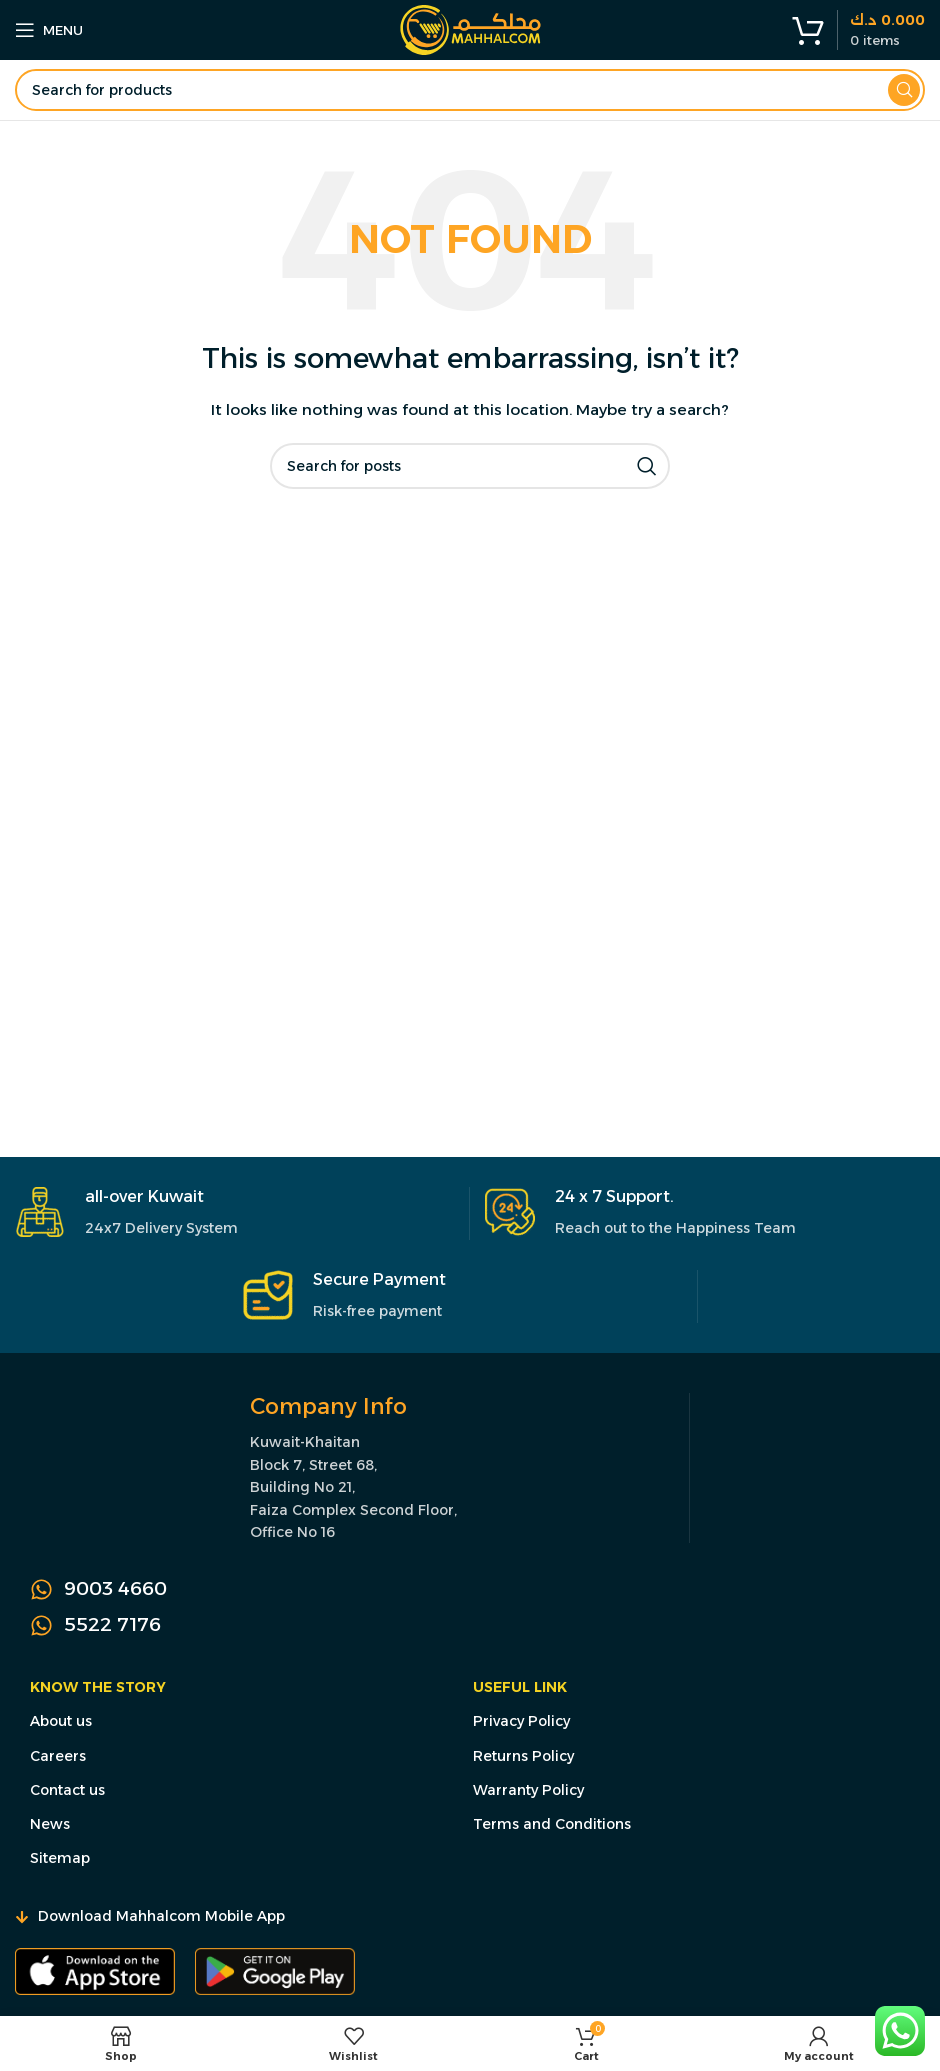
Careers (58, 1756)
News (50, 1824)
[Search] (470, 90)
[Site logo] (470, 29)
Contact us (67, 1790)
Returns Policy (523, 1756)
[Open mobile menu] (49, 30)
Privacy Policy (521, 1721)
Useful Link (520, 1687)
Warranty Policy (528, 1790)
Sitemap (60, 1858)
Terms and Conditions (552, 1824)
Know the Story (98, 1687)
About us (61, 1721)
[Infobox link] (234, 1213)
